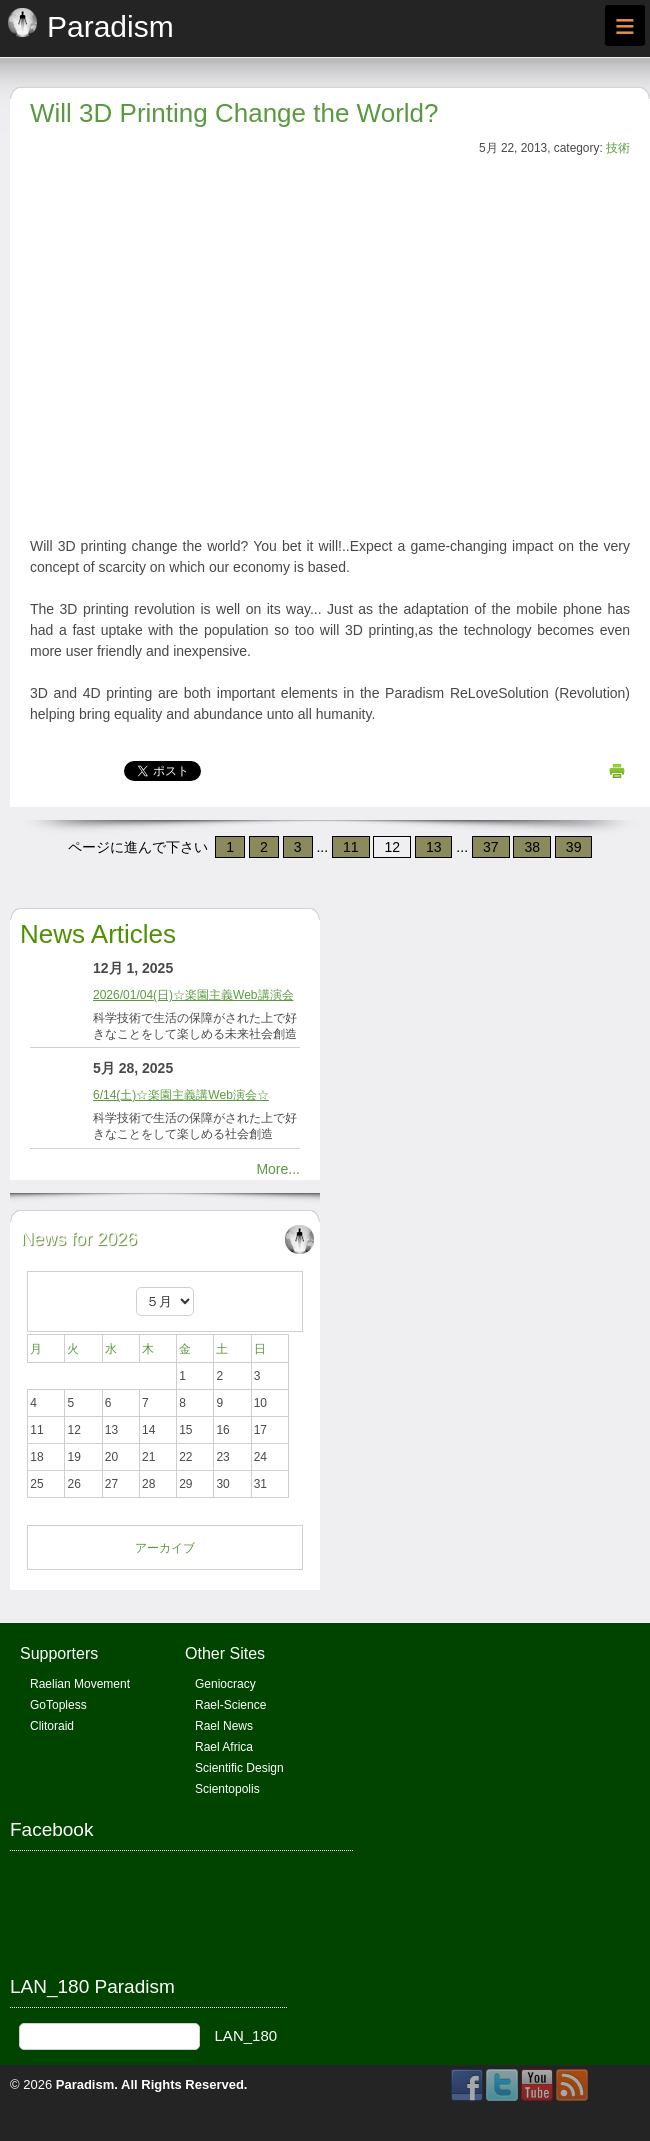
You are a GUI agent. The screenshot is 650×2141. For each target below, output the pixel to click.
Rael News (224, 1726)
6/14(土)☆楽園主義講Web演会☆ (181, 1095)
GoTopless (58, 1705)
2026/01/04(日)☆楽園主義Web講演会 (193, 995)
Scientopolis (227, 1789)
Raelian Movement (80, 1684)
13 (434, 847)
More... (278, 1169)
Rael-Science (230, 1705)
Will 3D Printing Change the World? (234, 113)
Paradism (85, 2084)
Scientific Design (239, 1768)
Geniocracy (225, 1684)
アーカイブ (165, 1548)
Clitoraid (52, 1726)
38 (532, 847)
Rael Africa (224, 1747)
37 (491, 847)
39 (574, 847)
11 (351, 847)
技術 (618, 148)
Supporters (59, 1653)
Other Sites (225, 1653)
